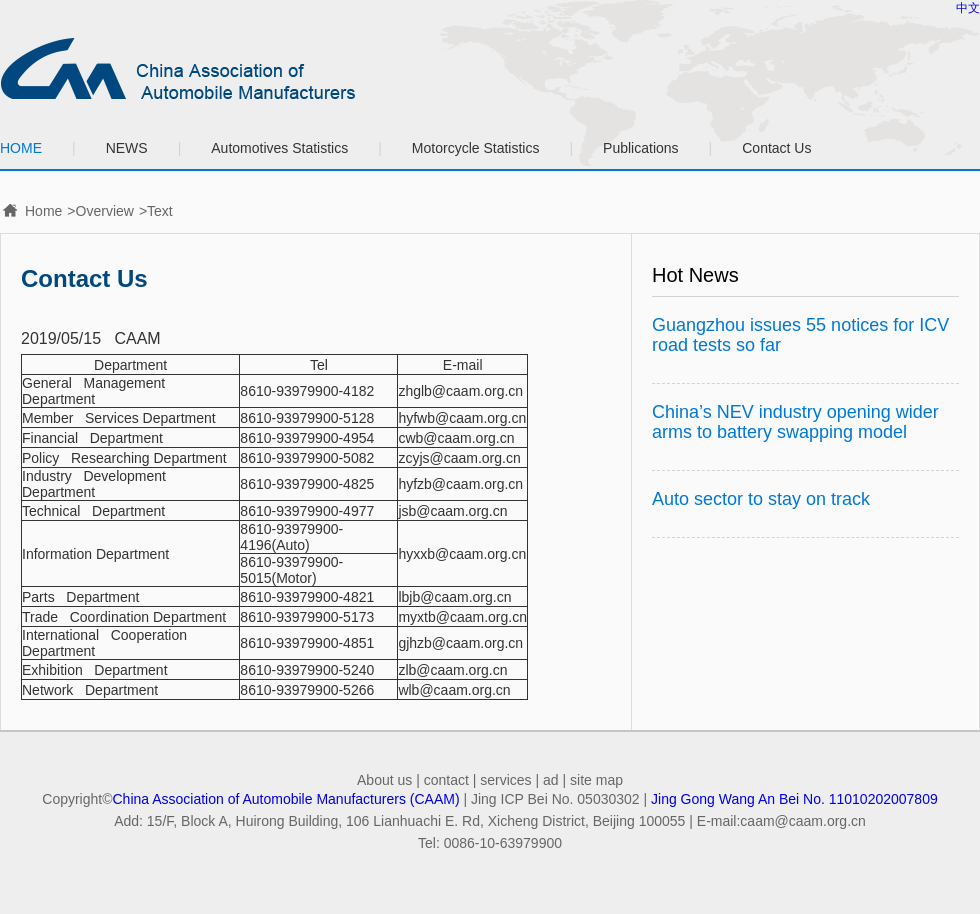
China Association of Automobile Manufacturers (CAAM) (286, 799)
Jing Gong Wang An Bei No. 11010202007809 (794, 799)
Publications (641, 148)
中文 (968, 8)
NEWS (127, 148)
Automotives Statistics (279, 148)
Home (43, 211)
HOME (21, 148)
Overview (105, 211)
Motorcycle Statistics (476, 148)
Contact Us (776, 148)
